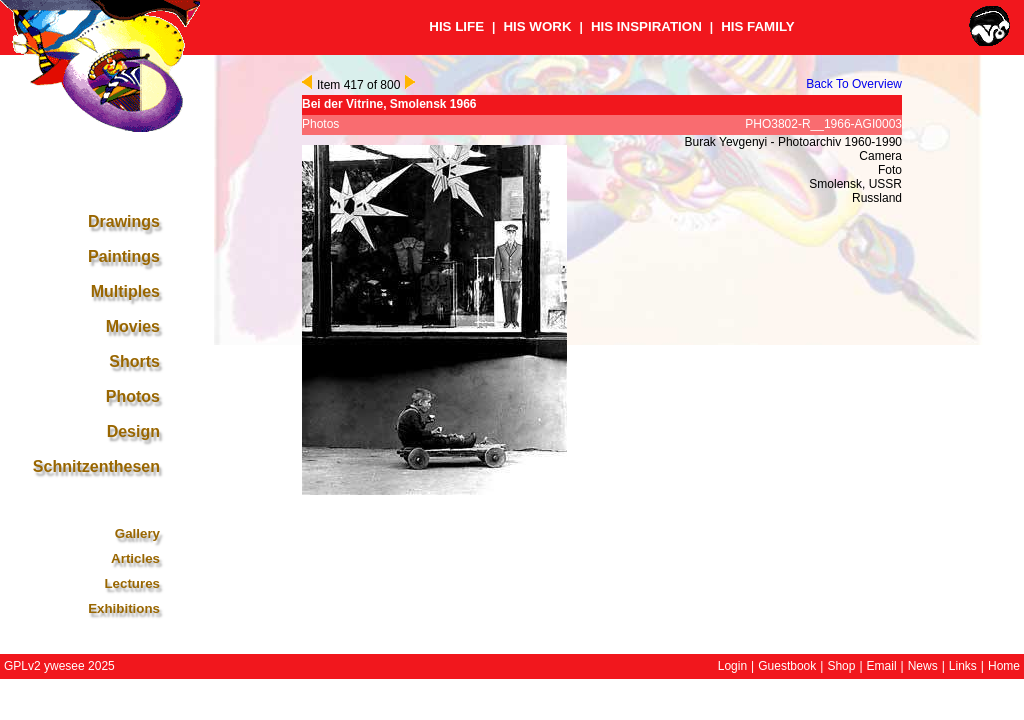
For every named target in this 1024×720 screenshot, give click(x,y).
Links (963, 666)
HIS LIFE (456, 26)
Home (1004, 666)
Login (732, 666)
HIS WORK (537, 26)
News (923, 666)
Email (882, 666)
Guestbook (787, 666)
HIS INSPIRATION (646, 26)
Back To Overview (854, 84)
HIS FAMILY (758, 26)
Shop (841, 666)
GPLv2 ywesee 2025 (59, 666)
